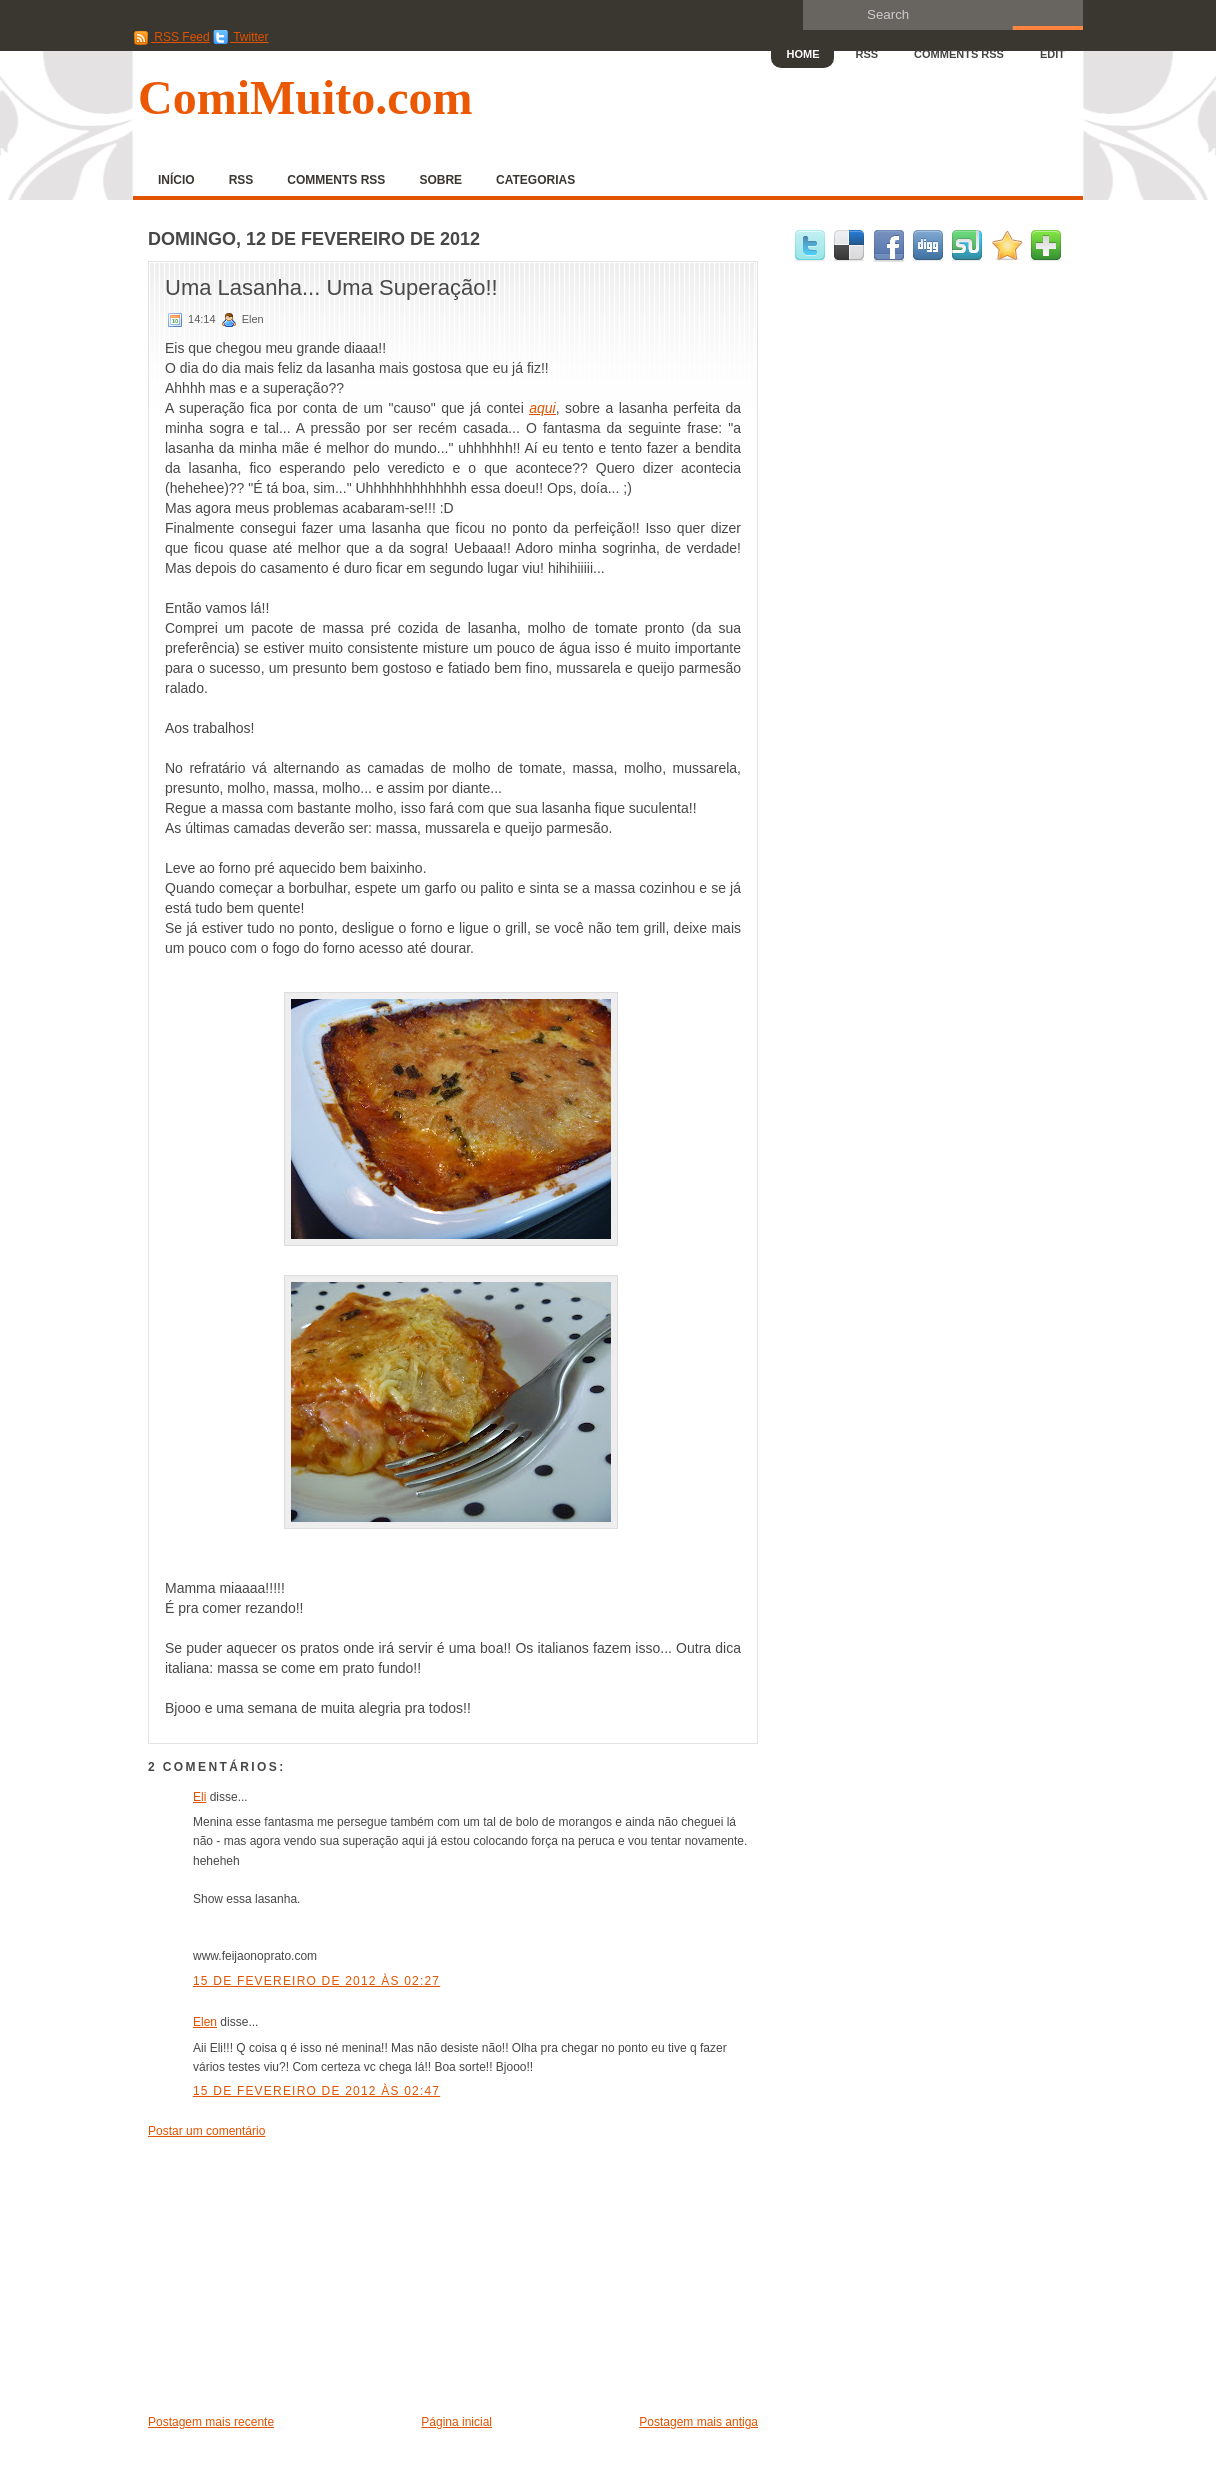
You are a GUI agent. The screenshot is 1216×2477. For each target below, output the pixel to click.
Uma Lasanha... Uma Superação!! (331, 287)
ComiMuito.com (305, 97)
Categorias (535, 180)
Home (802, 54)
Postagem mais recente (211, 2422)
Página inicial (456, 2422)
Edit (1052, 54)
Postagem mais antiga (698, 2422)
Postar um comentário (206, 2131)
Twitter (240, 37)
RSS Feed (171, 37)
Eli (199, 1797)
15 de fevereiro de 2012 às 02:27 (316, 1981)
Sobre (440, 180)
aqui (542, 408)
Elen (205, 2022)
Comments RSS (959, 54)
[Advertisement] (298, 2275)
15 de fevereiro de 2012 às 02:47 (316, 2091)
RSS (866, 54)
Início (176, 180)
